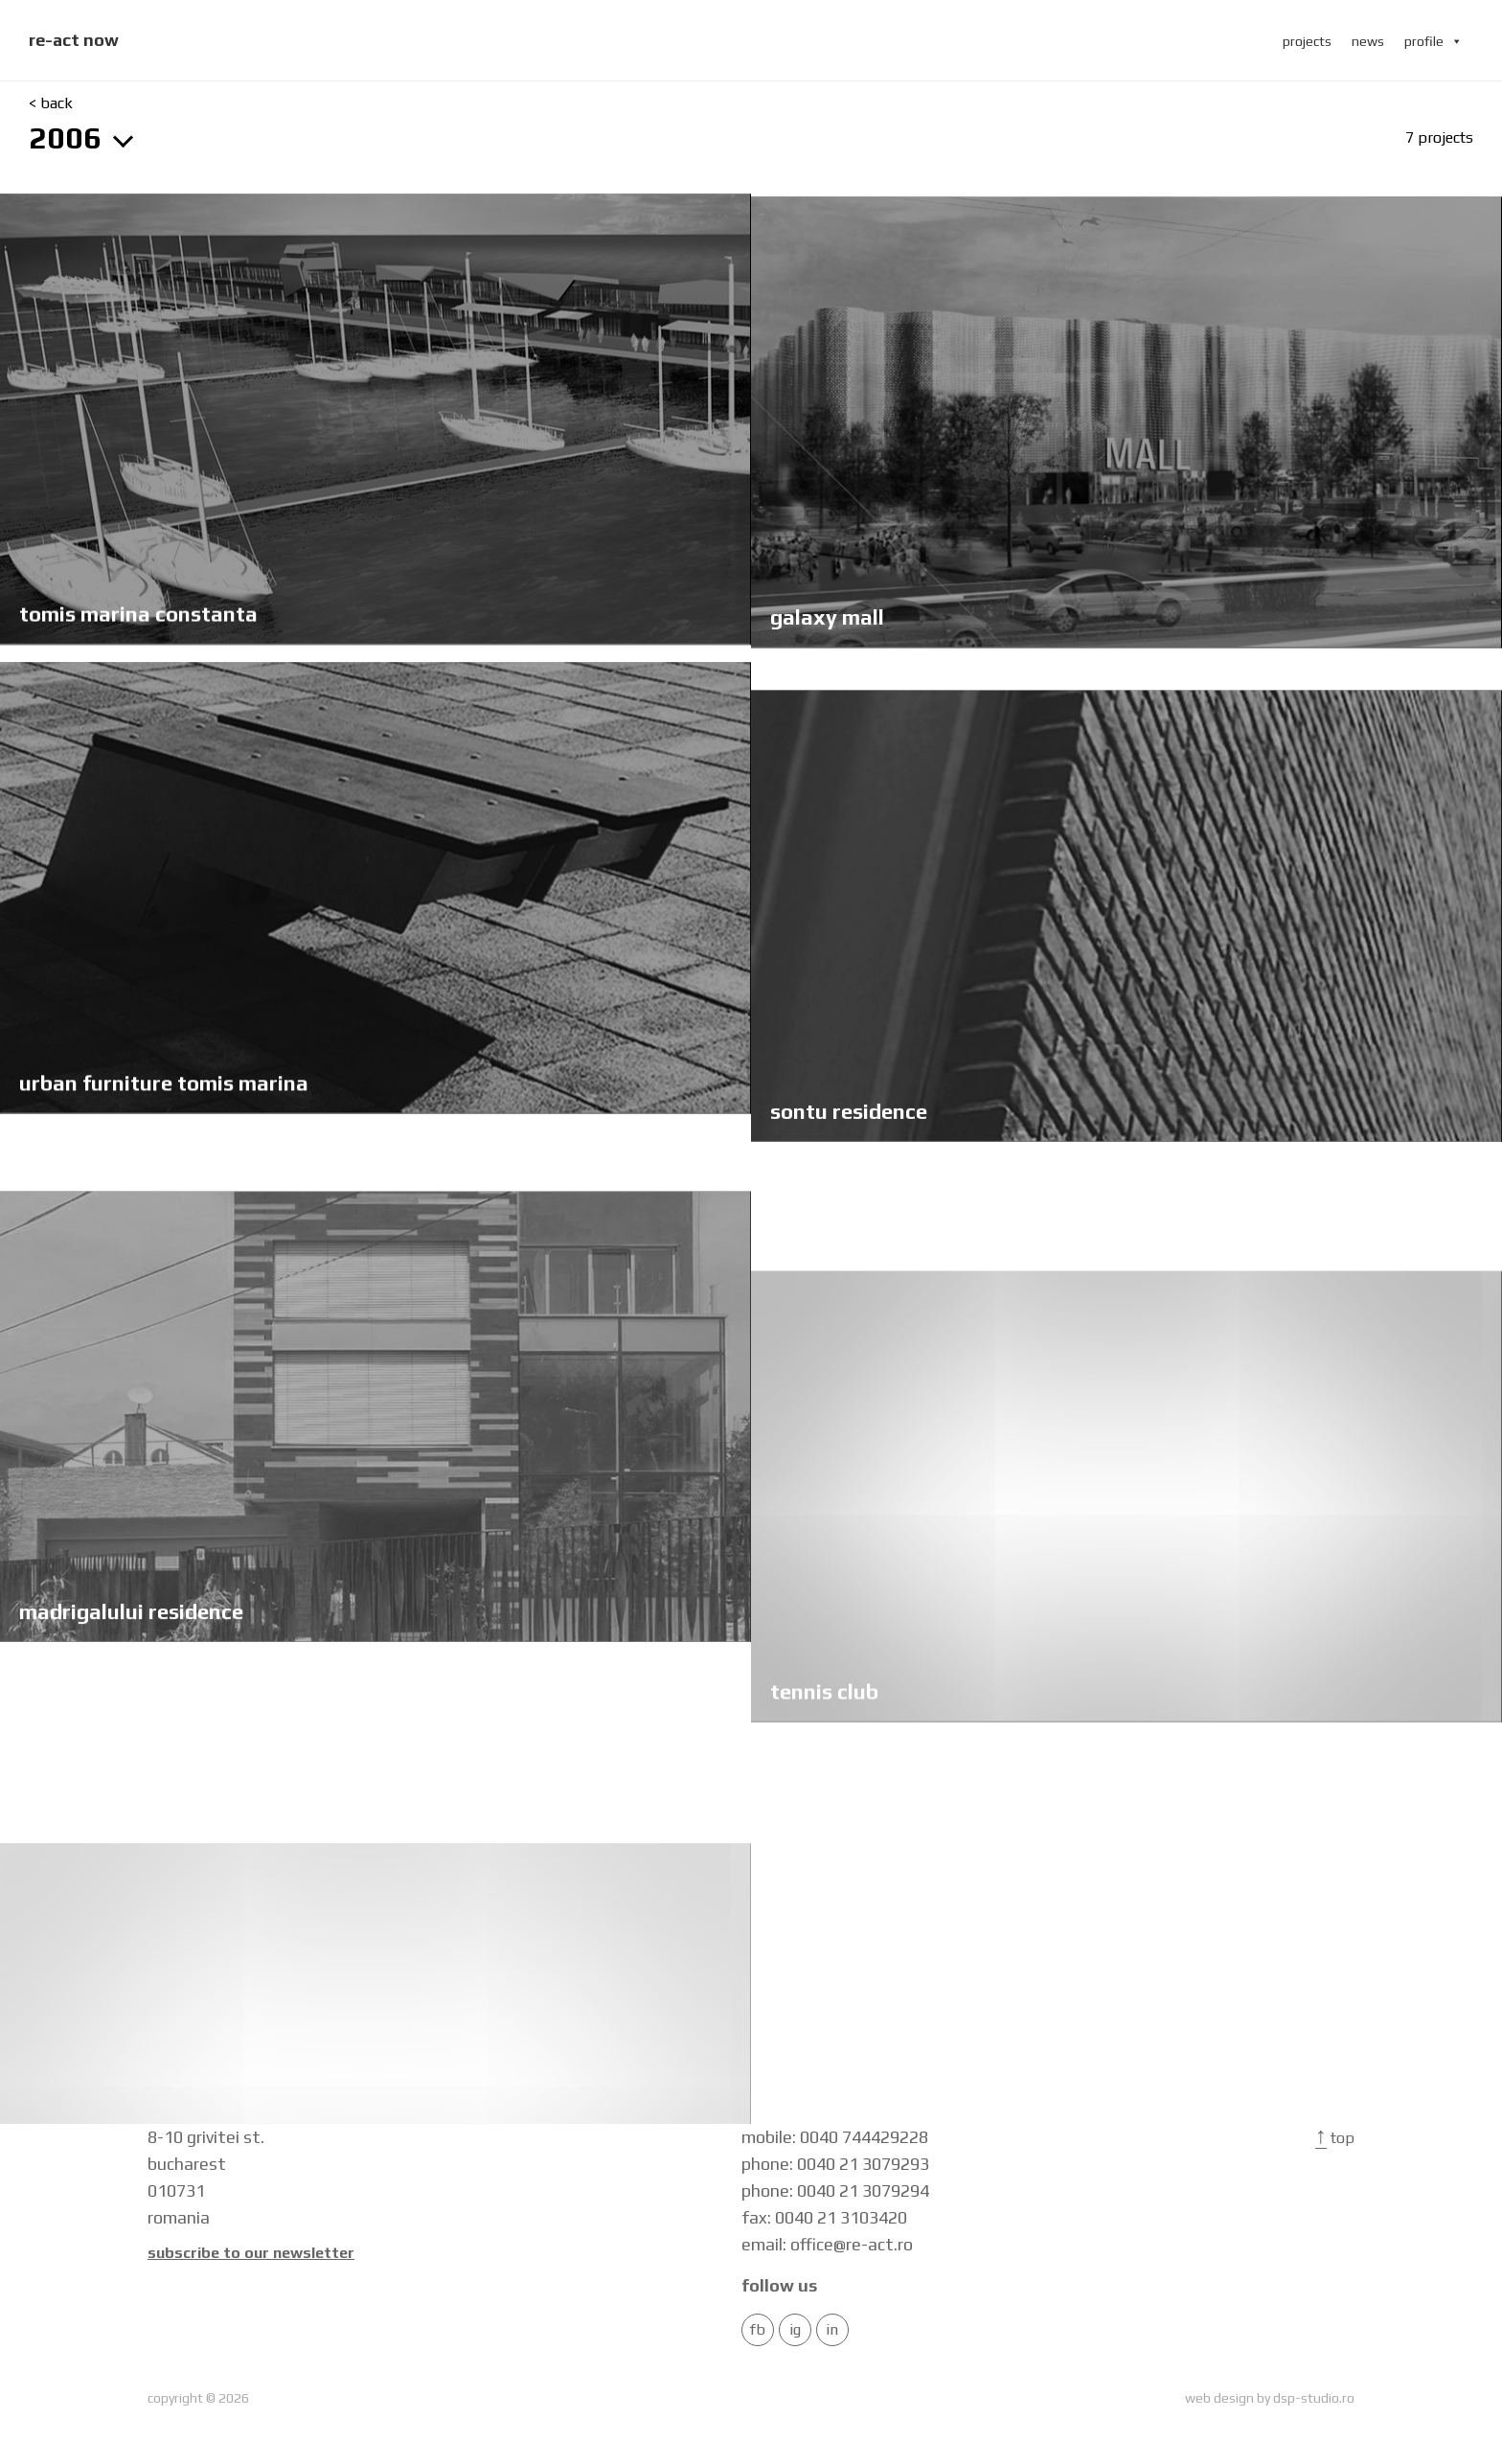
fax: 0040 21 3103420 (824, 2217)
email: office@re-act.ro (827, 2244)
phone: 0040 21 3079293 (835, 2164)
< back (51, 103)
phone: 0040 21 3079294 (835, 2190)
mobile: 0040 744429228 (834, 2137)
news (1368, 41)
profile (1433, 41)
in (832, 2330)
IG (795, 2330)
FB (757, 2330)
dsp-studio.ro (1313, 2398)
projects (1307, 41)
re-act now (74, 40)
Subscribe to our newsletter (251, 2253)
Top (1334, 2138)
